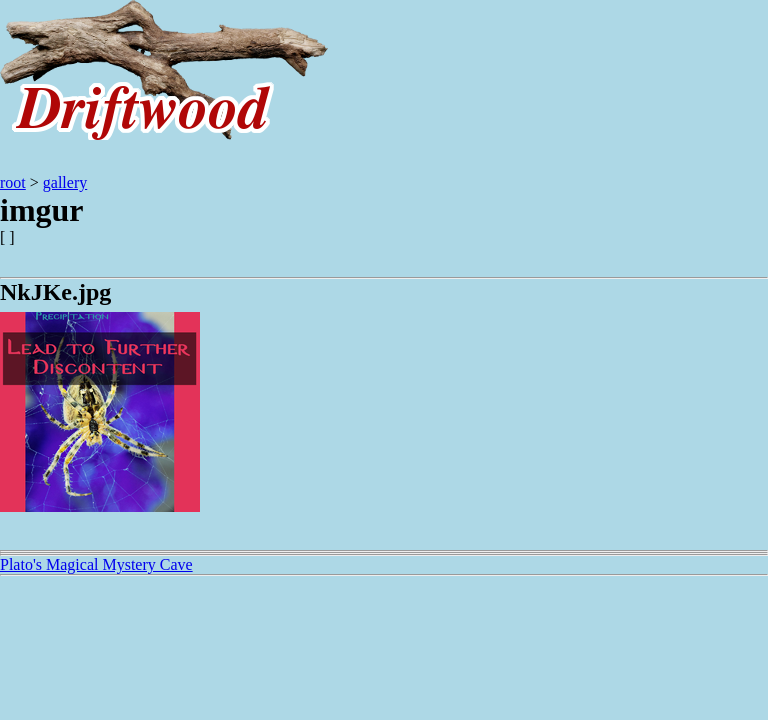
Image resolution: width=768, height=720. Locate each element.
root (13, 182)
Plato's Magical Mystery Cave (96, 564)
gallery (65, 182)
